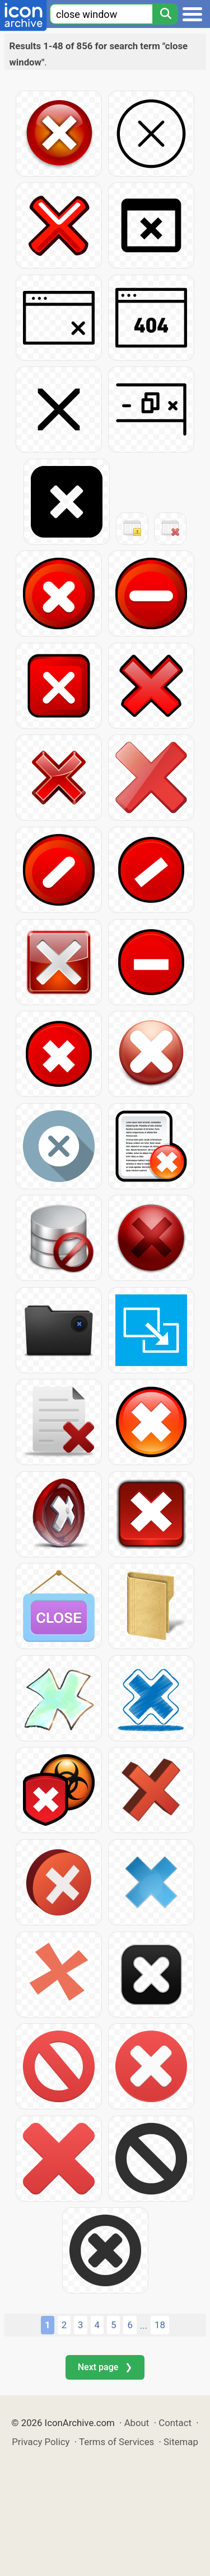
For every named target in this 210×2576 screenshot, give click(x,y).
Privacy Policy (40, 2441)
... (143, 2325)
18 (160, 2324)
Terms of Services (116, 2441)
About (137, 2422)
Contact (175, 2422)
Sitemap (181, 2441)
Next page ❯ (105, 2367)
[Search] (165, 14)
